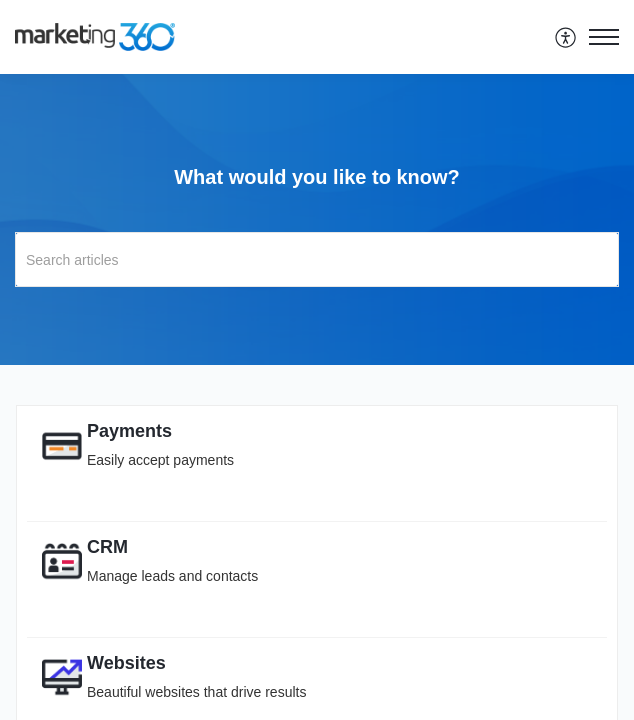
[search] (317, 259)
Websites (126, 663)
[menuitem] (566, 37)
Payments (129, 431)
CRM (107, 547)
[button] (566, 37)
